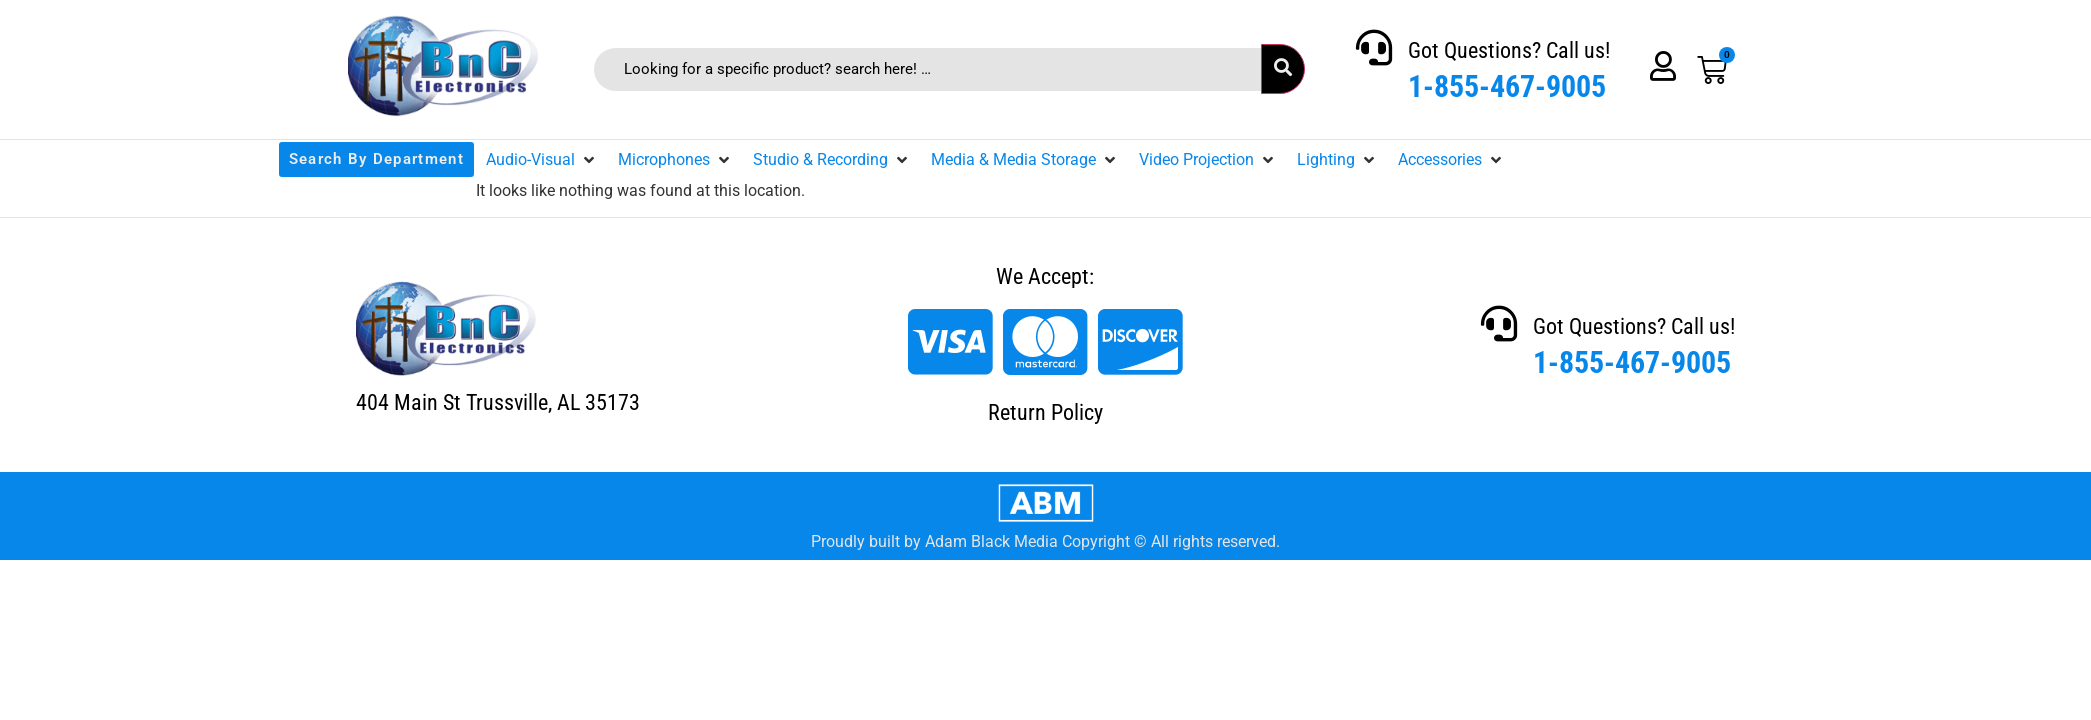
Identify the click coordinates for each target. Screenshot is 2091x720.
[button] (542, 160)
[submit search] (1283, 69)
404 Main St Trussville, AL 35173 (498, 402)
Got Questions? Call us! (1509, 50)
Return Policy (1045, 412)
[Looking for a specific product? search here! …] (927, 69)
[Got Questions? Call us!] (1374, 48)
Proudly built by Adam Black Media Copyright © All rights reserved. (1045, 541)
